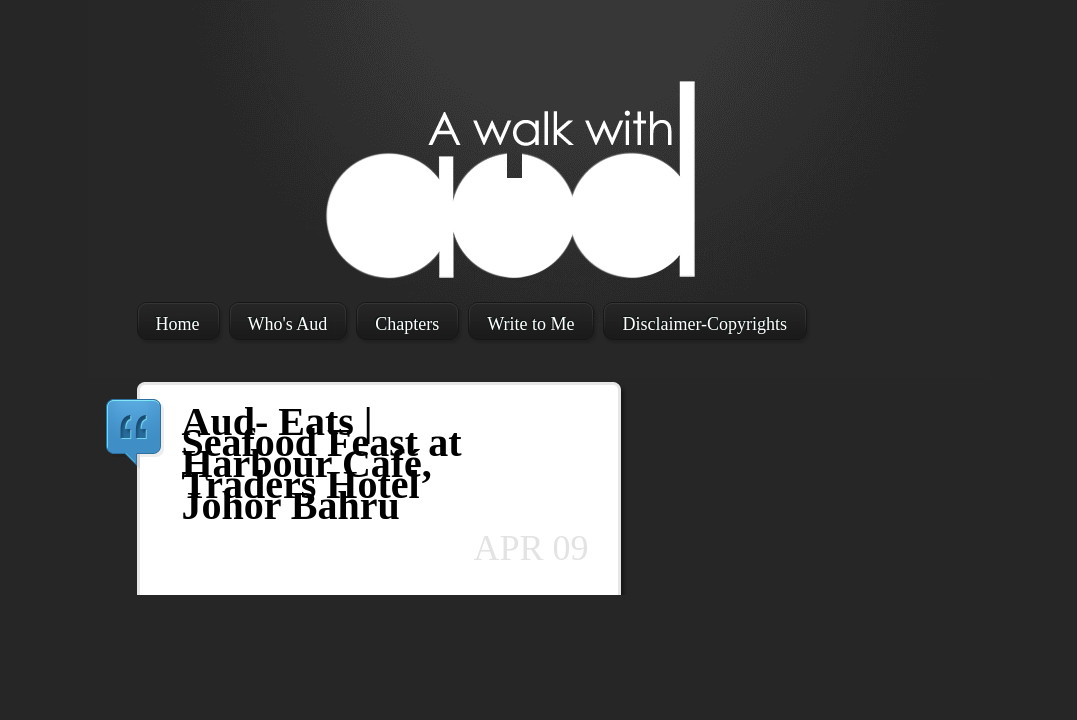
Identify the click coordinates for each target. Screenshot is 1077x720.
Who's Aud (288, 324)
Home (178, 324)
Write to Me (530, 324)
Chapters (407, 324)
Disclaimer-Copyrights (704, 324)
